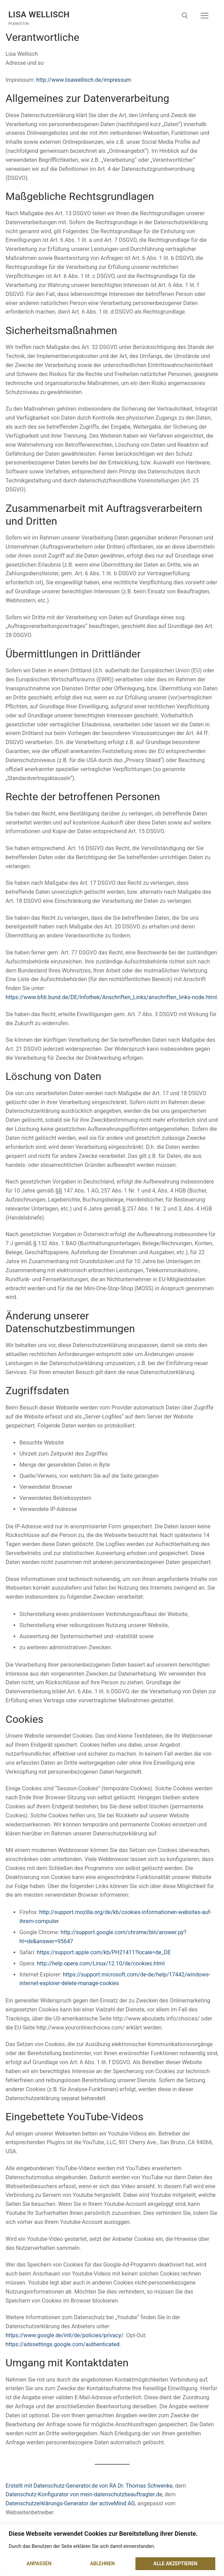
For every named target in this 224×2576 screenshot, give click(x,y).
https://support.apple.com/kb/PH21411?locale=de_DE (104, 1952)
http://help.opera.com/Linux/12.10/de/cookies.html (101, 1963)
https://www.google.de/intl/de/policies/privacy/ (64, 2335)
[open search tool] (185, 15)
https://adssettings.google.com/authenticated (62, 2344)
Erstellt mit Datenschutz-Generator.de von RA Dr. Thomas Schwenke (89, 2485)
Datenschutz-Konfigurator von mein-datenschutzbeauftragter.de (84, 2494)
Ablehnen (102, 2563)
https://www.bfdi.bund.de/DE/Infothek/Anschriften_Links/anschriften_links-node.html (111, 997)
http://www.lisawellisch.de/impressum (83, 80)
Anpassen (39, 2563)
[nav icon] (204, 15)
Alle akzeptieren (175, 2563)
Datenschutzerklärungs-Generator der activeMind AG (70, 2503)
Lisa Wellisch (39, 14)
